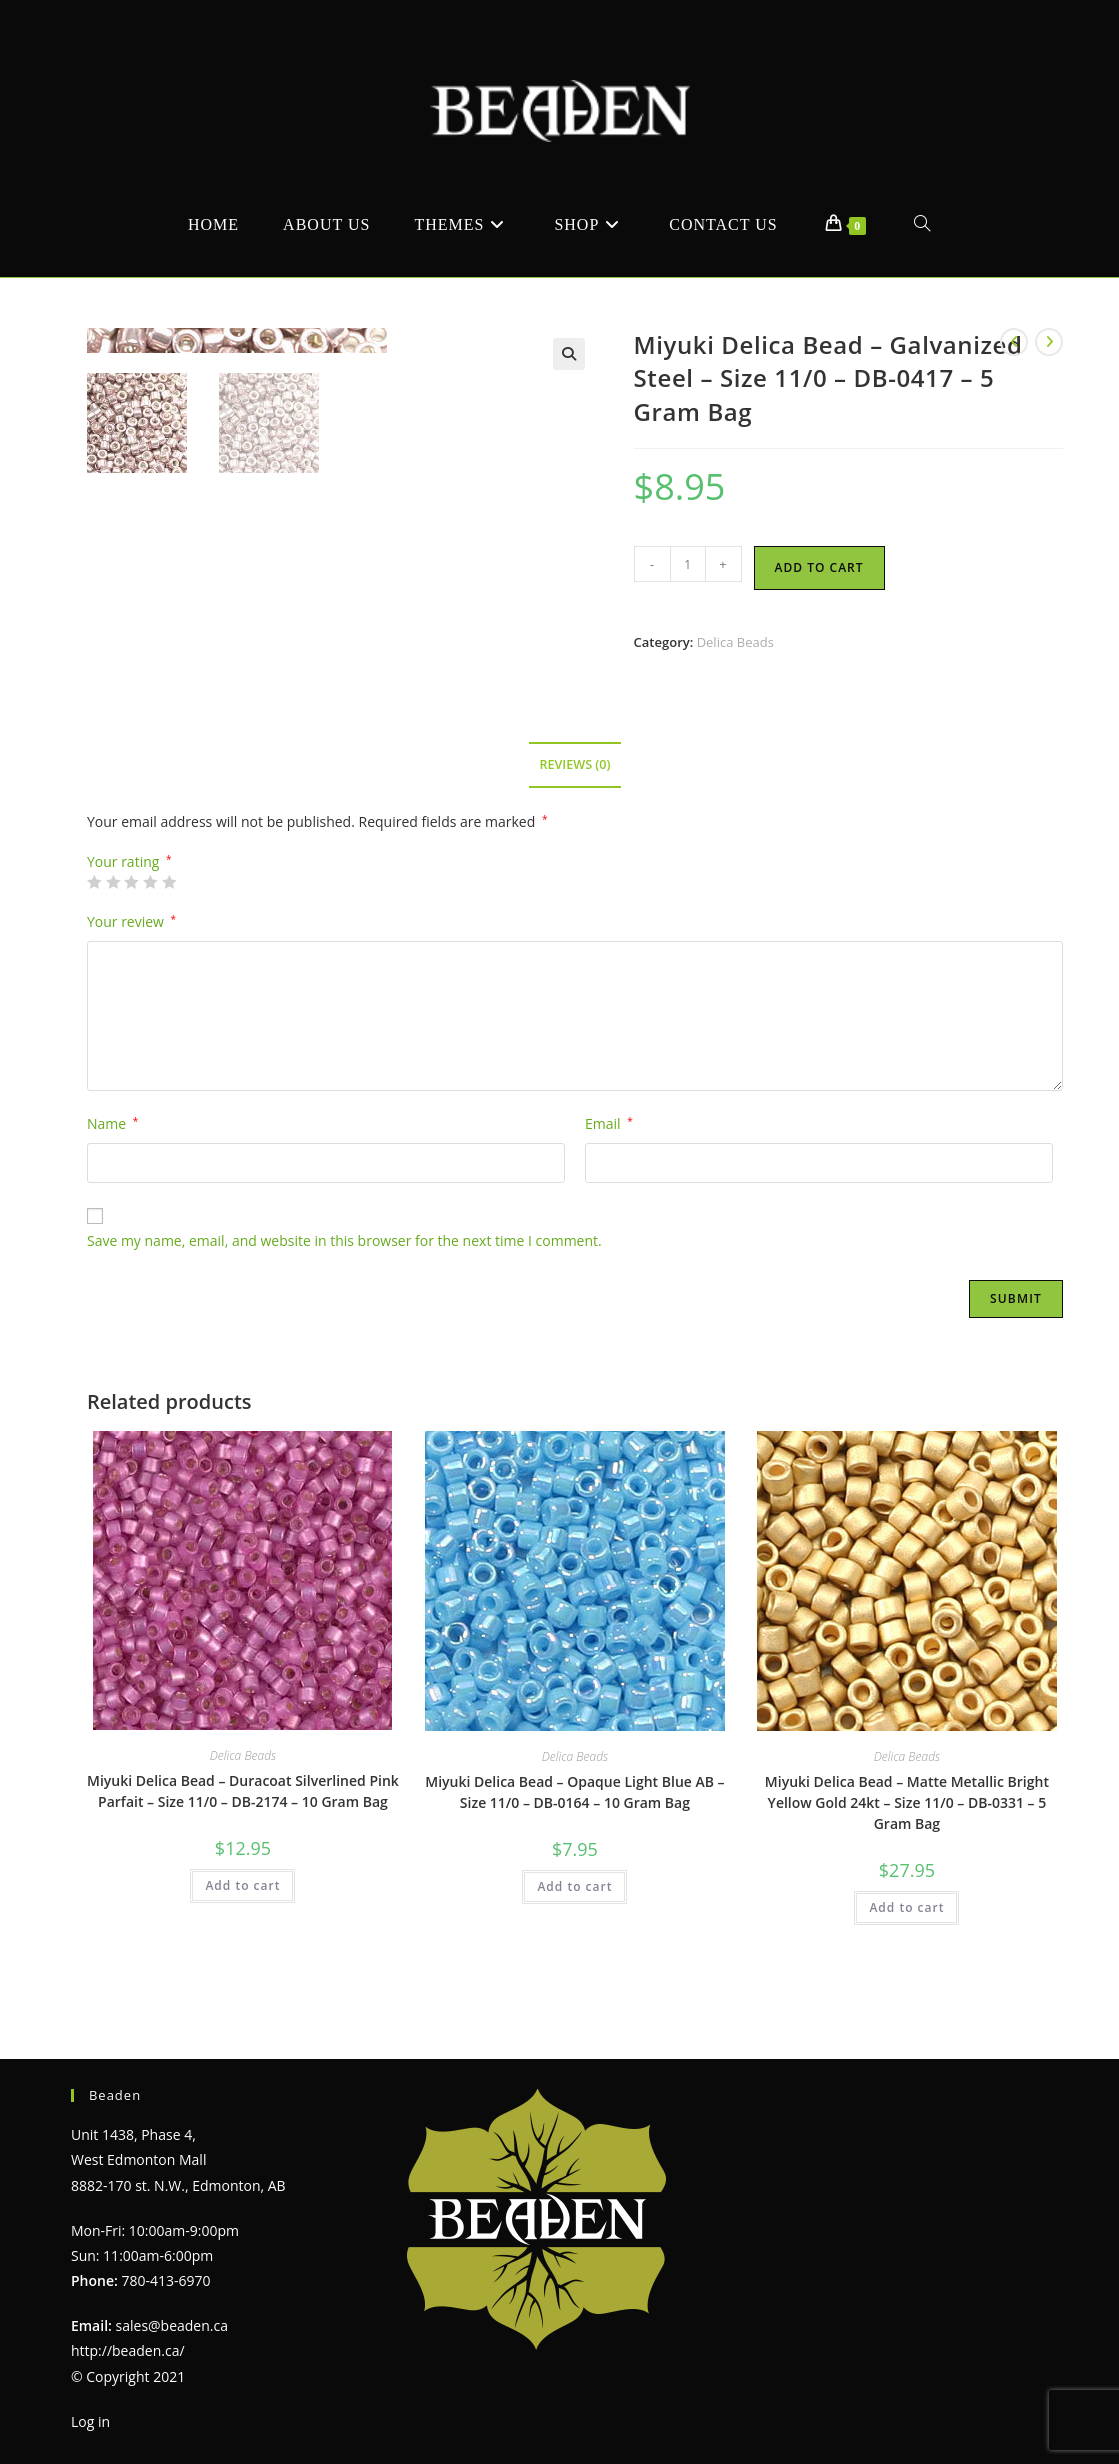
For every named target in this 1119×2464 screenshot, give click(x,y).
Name (112, 1174)
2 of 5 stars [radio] (113, 932)
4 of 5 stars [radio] (150, 932)
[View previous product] (1014, 342)
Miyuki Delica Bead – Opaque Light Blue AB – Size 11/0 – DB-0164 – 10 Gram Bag (574, 1843)
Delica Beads (735, 642)
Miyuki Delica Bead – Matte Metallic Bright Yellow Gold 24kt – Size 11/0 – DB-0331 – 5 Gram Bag (907, 1853)
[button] (569, 354)
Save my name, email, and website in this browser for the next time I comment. (344, 1291)
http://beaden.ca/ (128, 2350)
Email (609, 1174)
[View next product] (1049, 342)
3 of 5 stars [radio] (131, 932)
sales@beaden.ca (172, 2325)
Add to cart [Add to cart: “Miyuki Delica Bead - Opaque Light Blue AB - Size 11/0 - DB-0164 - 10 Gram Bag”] (574, 1937)
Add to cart (819, 567)
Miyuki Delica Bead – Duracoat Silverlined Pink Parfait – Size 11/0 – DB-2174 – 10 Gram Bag (243, 1842)
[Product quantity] (688, 564)
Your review (131, 971)
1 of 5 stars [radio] (94, 932)
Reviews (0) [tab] (574, 815)
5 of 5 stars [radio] (169, 932)
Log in (90, 2420)
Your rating (129, 912)
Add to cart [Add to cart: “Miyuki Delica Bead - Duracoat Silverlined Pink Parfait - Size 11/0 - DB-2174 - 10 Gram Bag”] (242, 1936)
